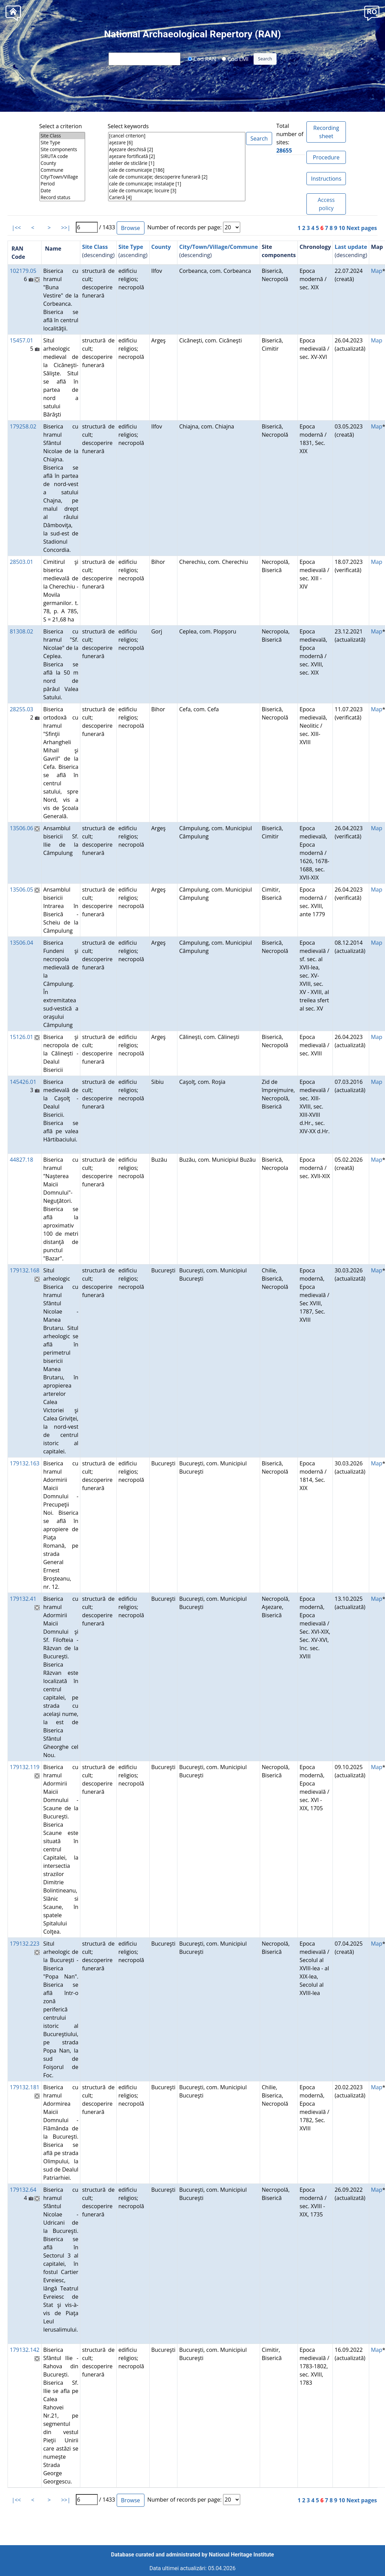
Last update (351, 247)
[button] (372, 12)
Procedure (326, 157)
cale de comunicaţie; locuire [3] (176, 190)
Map (376, 271)
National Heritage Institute (241, 2554)
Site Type (62, 142)
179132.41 (23, 1599)
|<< (16, 227)
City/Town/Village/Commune (218, 247)
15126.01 (21, 1037)
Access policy (326, 204)
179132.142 (24, 2350)
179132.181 (24, 2087)
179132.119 (24, 1767)
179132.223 (24, 1943)
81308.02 (21, 631)
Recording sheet (326, 132)
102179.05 (23, 271)
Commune (62, 170)
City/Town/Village (62, 176)
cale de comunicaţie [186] (176, 170)
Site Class (62, 135)
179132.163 (24, 1463)
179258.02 (23, 426)
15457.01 (21, 340)
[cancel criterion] (176, 135)
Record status (62, 197)
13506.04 (21, 942)
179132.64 (23, 2189)
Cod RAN (202, 58)
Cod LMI (235, 58)
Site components (62, 149)
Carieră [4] (176, 197)
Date (62, 190)
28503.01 (21, 562)
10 (342, 228)
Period (62, 183)
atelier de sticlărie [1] (176, 163)
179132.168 (24, 1270)
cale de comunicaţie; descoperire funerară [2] (176, 176)
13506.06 (21, 828)
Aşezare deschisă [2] (176, 149)
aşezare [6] (176, 142)
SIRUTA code (62, 156)
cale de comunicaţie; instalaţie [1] (176, 183)
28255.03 (21, 709)
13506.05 (21, 889)
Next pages (362, 228)
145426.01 (23, 1082)
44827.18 (21, 1159)
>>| (65, 227)
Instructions (326, 178)
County (62, 163)
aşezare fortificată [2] (176, 156)
